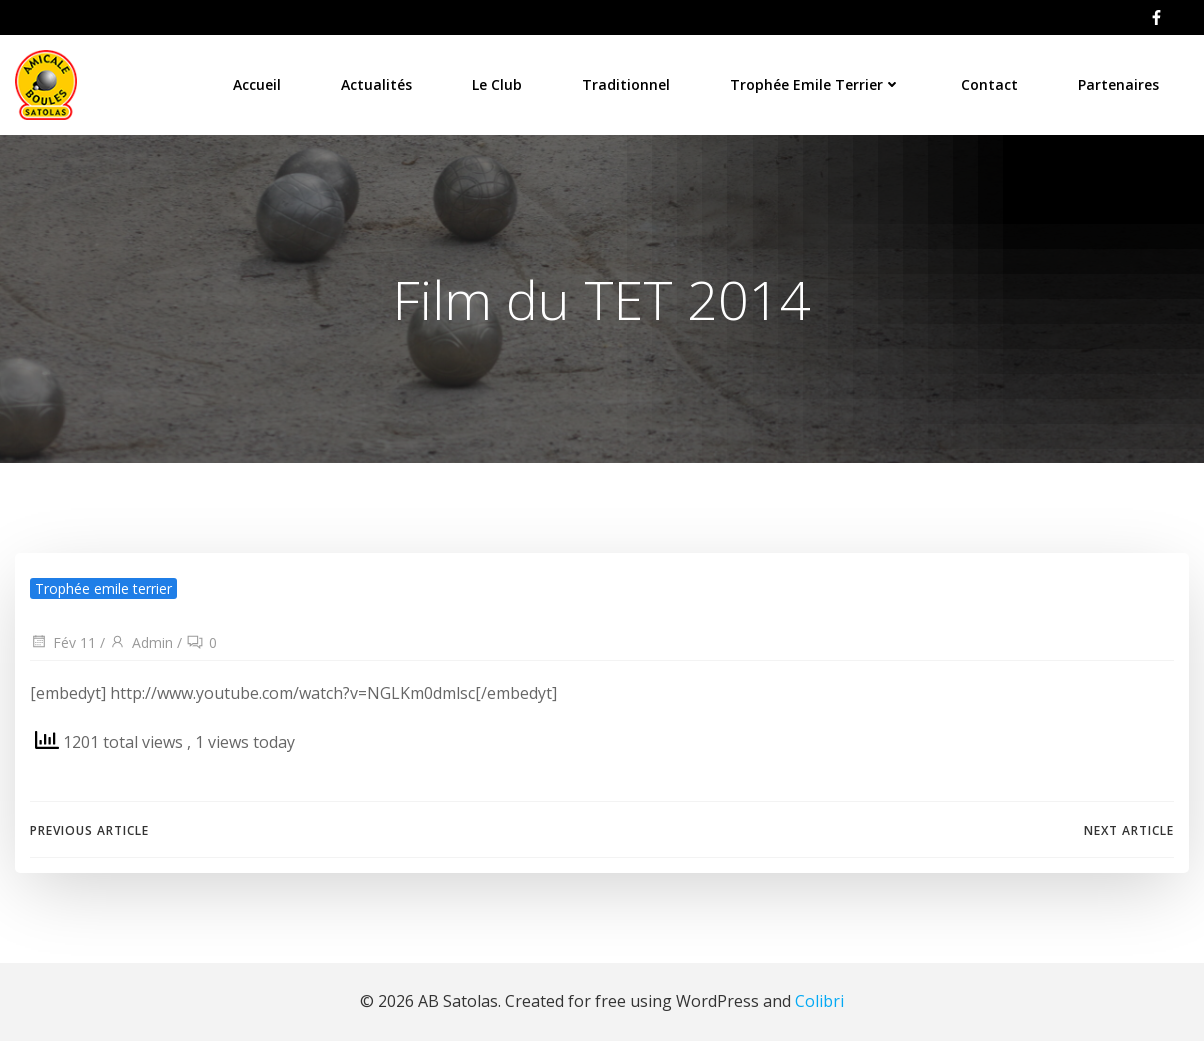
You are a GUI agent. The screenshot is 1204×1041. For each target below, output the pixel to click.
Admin (141, 642)
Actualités (376, 84)
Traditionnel (626, 84)
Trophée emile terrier (103, 588)
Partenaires (1118, 84)
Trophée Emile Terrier (815, 84)
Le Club (497, 84)
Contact (989, 84)
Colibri (819, 1001)
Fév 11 (63, 642)
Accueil (257, 84)
